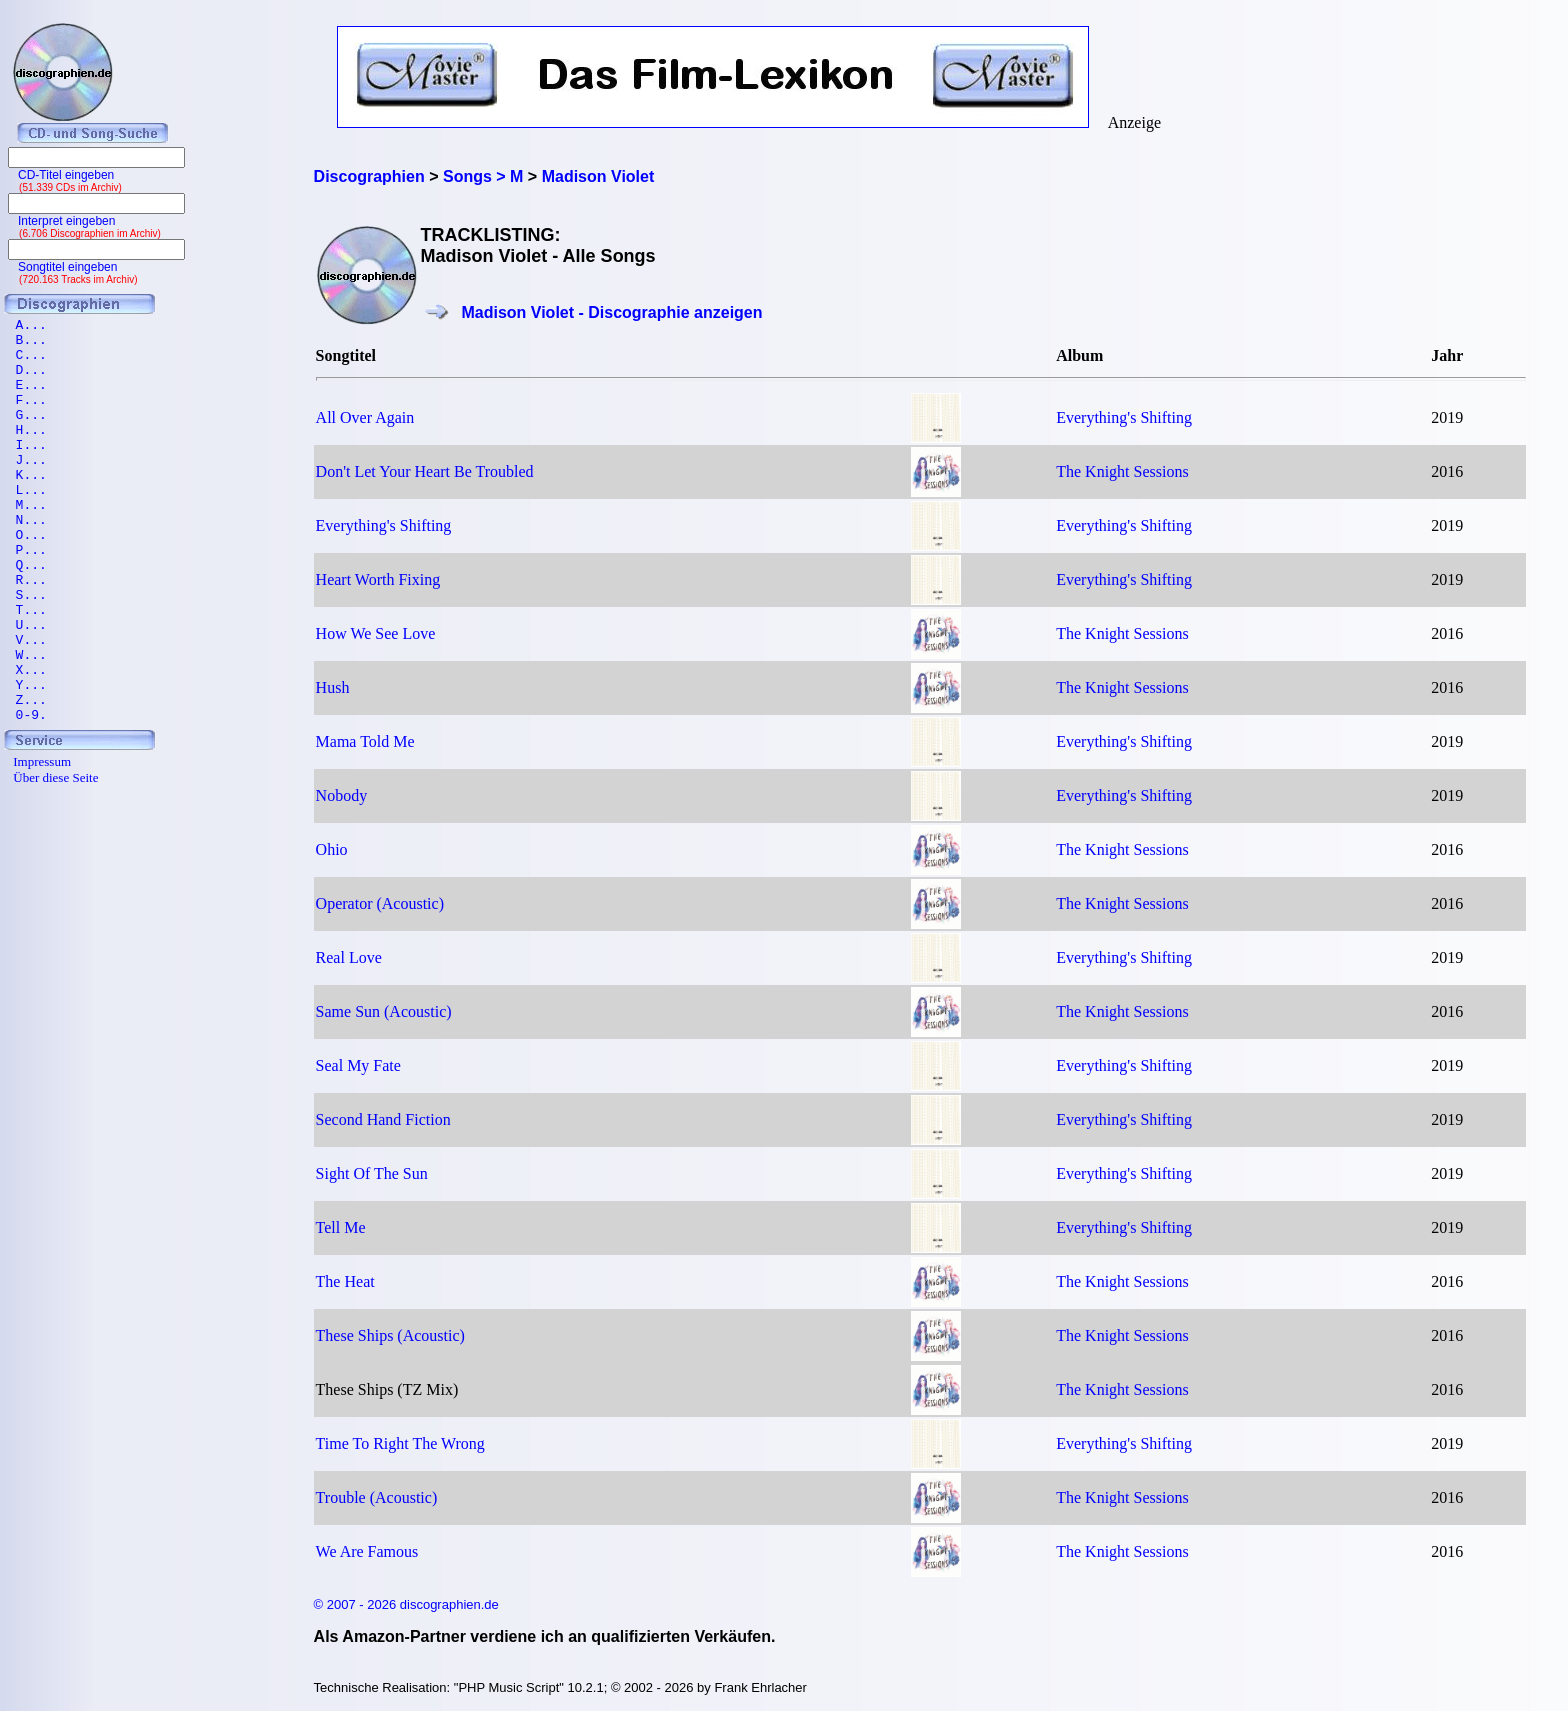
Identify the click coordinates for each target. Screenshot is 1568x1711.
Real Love (349, 957)
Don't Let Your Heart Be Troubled (425, 471)
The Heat (345, 1281)
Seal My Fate (358, 1065)
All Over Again (365, 417)
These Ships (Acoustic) (390, 1335)
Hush (333, 687)
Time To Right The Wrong (400, 1443)
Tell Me (341, 1227)
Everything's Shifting (1124, 417)
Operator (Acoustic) (380, 903)
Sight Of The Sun (372, 1173)
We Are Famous (367, 1551)
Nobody (342, 795)
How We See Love (376, 633)
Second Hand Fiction (383, 1119)
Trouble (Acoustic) (377, 1497)
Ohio (332, 849)
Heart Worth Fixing (378, 579)
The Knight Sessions (1122, 471)
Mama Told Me (365, 741)
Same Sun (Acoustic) (384, 1011)
